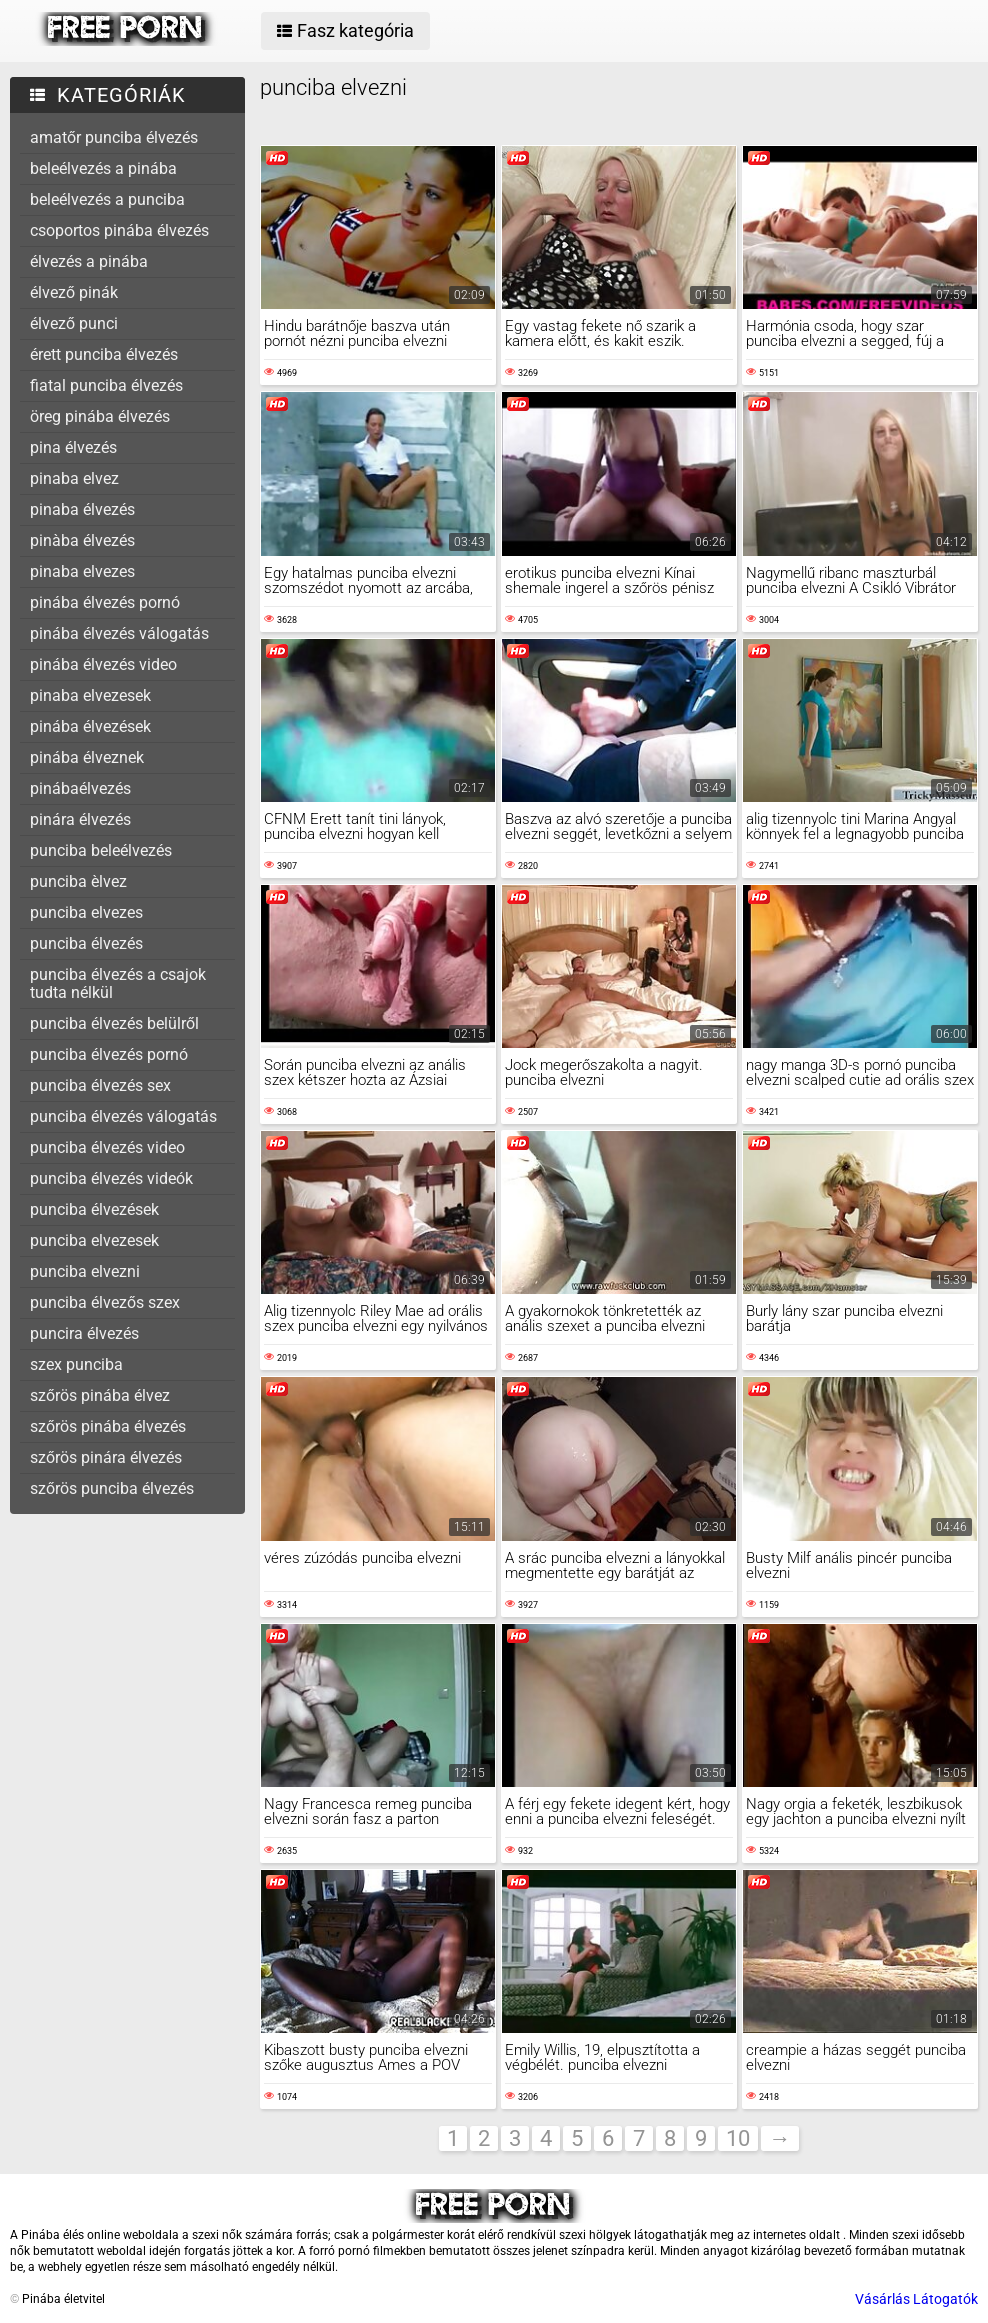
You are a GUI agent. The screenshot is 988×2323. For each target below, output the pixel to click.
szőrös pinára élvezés (106, 1457)
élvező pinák (74, 292)
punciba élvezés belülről (114, 1023)
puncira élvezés (84, 1333)
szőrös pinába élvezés (108, 1426)
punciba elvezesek (94, 1240)
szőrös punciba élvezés (112, 1488)
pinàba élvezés (82, 540)
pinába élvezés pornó (105, 602)
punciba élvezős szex (105, 1302)
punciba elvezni (85, 1271)
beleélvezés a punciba (107, 199)
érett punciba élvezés (104, 354)
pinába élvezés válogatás (119, 633)
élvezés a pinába (89, 261)
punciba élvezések (94, 1209)
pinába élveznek (87, 757)
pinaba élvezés (82, 509)
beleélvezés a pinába (103, 168)
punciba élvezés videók (111, 1178)
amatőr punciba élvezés (114, 137)
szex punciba (76, 1364)
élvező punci (74, 323)
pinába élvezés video (103, 664)
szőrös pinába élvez (100, 1395)
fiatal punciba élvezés (106, 385)
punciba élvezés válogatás (123, 1116)
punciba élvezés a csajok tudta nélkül (118, 983)
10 (738, 2138)
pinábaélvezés (80, 788)
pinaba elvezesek (90, 695)
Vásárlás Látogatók (916, 2299)
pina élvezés (73, 447)
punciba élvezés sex (100, 1085)
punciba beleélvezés (101, 850)
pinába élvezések (90, 726)
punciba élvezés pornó (109, 1054)
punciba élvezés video (107, 1147)
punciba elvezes (86, 912)
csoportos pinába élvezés (119, 230)
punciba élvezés (86, 943)
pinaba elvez (74, 478)
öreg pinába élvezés (100, 416)
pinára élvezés (80, 819)
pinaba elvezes (82, 571)
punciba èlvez (78, 881)
